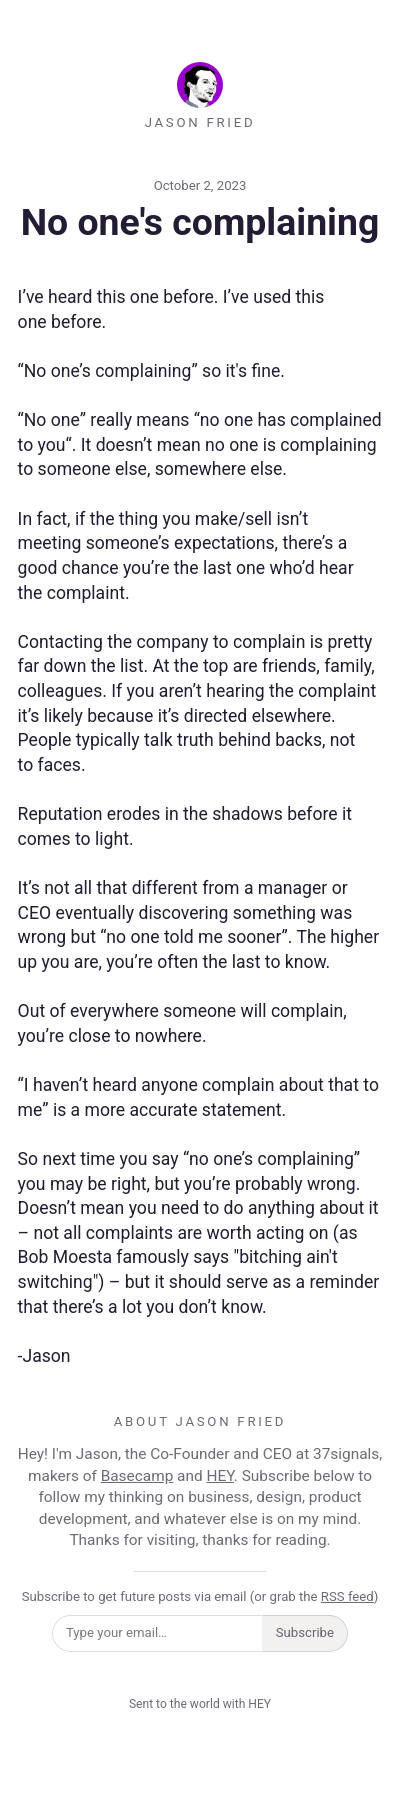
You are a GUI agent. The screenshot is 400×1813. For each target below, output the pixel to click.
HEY (219, 1476)
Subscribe (305, 1632)
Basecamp (137, 1476)
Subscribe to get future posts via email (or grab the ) (200, 1596)
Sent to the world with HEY (200, 1704)
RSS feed (347, 1596)
